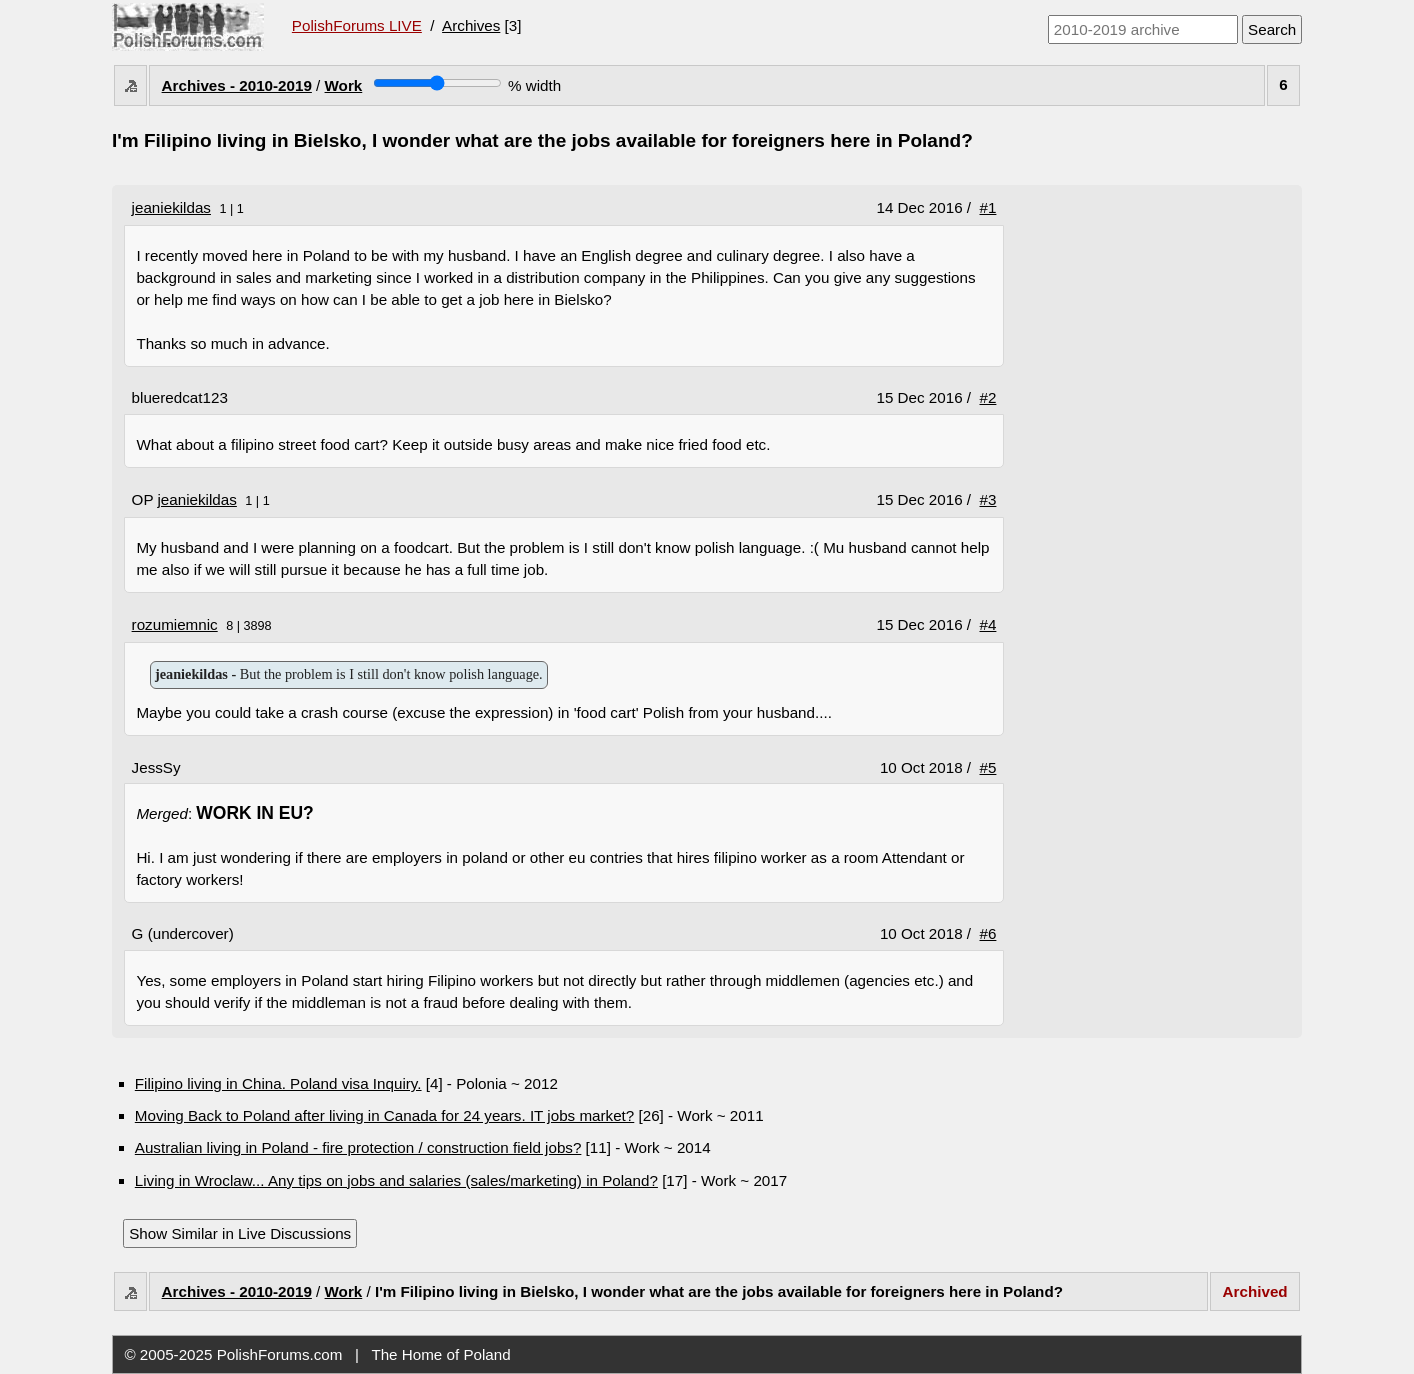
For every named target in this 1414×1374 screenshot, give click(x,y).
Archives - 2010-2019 (237, 85)
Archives (471, 25)
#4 (988, 624)
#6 (988, 933)
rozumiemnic (175, 624)
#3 (988, 499)
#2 (988, 397)
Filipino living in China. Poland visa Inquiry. (278, 1083)
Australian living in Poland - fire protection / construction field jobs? (358, 1147)
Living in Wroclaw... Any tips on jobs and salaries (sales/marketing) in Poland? (396, 1180)
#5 (988, 767)
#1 (988, 207)
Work (344, 85)
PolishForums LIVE (357, 25)
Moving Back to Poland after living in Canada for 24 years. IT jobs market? (384, 1115)
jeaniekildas (171, 207)
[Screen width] (437, 83)
